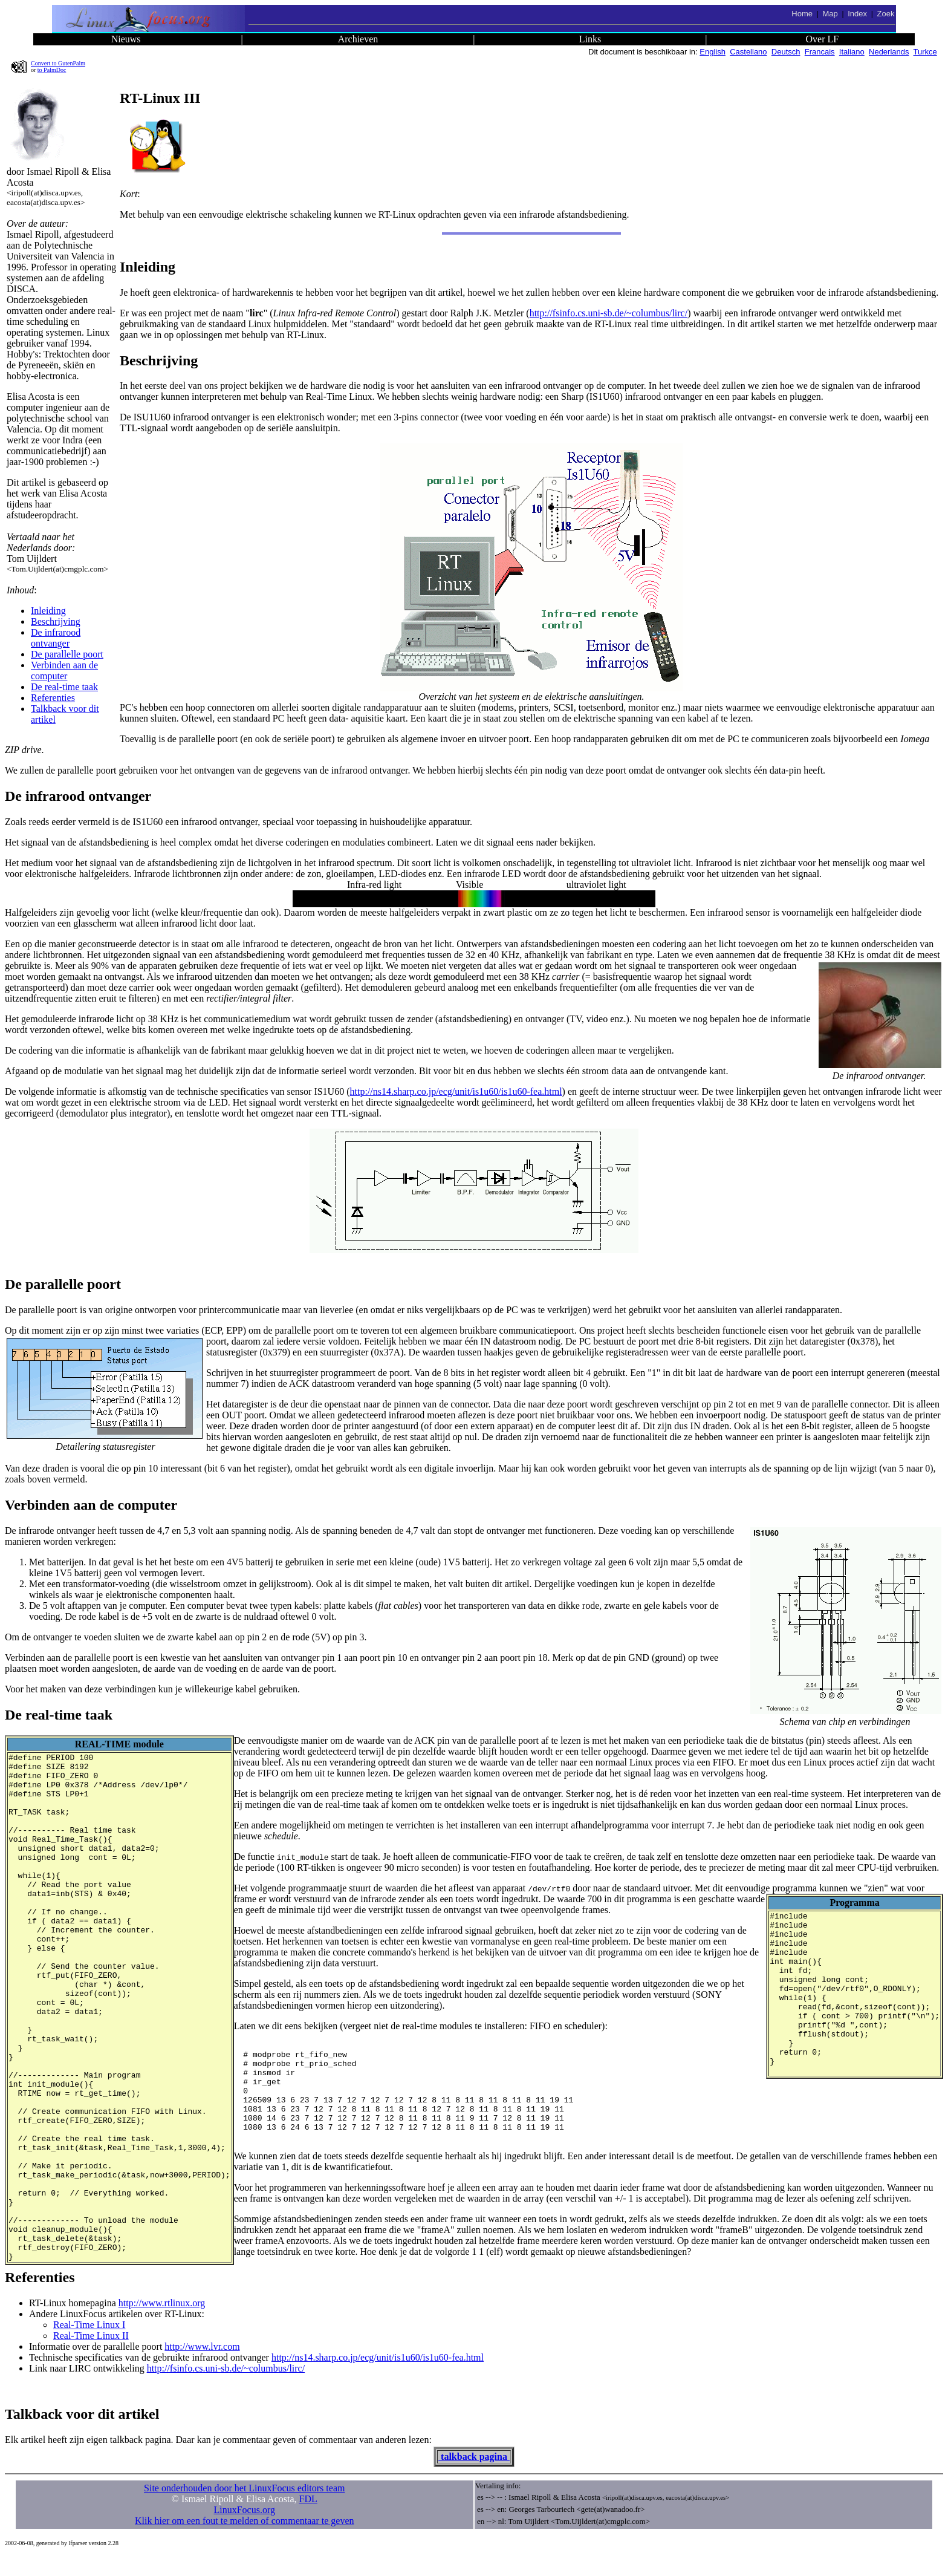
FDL (308, 2519)
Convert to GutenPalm (58, 63)
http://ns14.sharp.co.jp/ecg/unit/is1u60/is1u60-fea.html (456, 1091)
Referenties (53, 698)
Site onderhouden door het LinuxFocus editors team (244, 2508)
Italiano (852, 51)
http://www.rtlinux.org (366, 2323)
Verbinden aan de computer (64, 670)
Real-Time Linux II (272, 2355)
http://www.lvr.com (406, 2366)
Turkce (925, 51)
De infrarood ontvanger (55, 637)
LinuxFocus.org (244, 2530)
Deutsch (785, 51)
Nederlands (889, 51)
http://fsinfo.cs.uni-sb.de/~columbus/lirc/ (609, 313)
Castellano (748, 51)
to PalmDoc (52, 70)
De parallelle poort (67, 654)
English (713, 51)
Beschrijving (55, 621)
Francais (820, 51)
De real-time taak (64, 687)
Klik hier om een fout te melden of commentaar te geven (244, 2540)
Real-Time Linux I (270, 2345)
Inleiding (48, 610)
